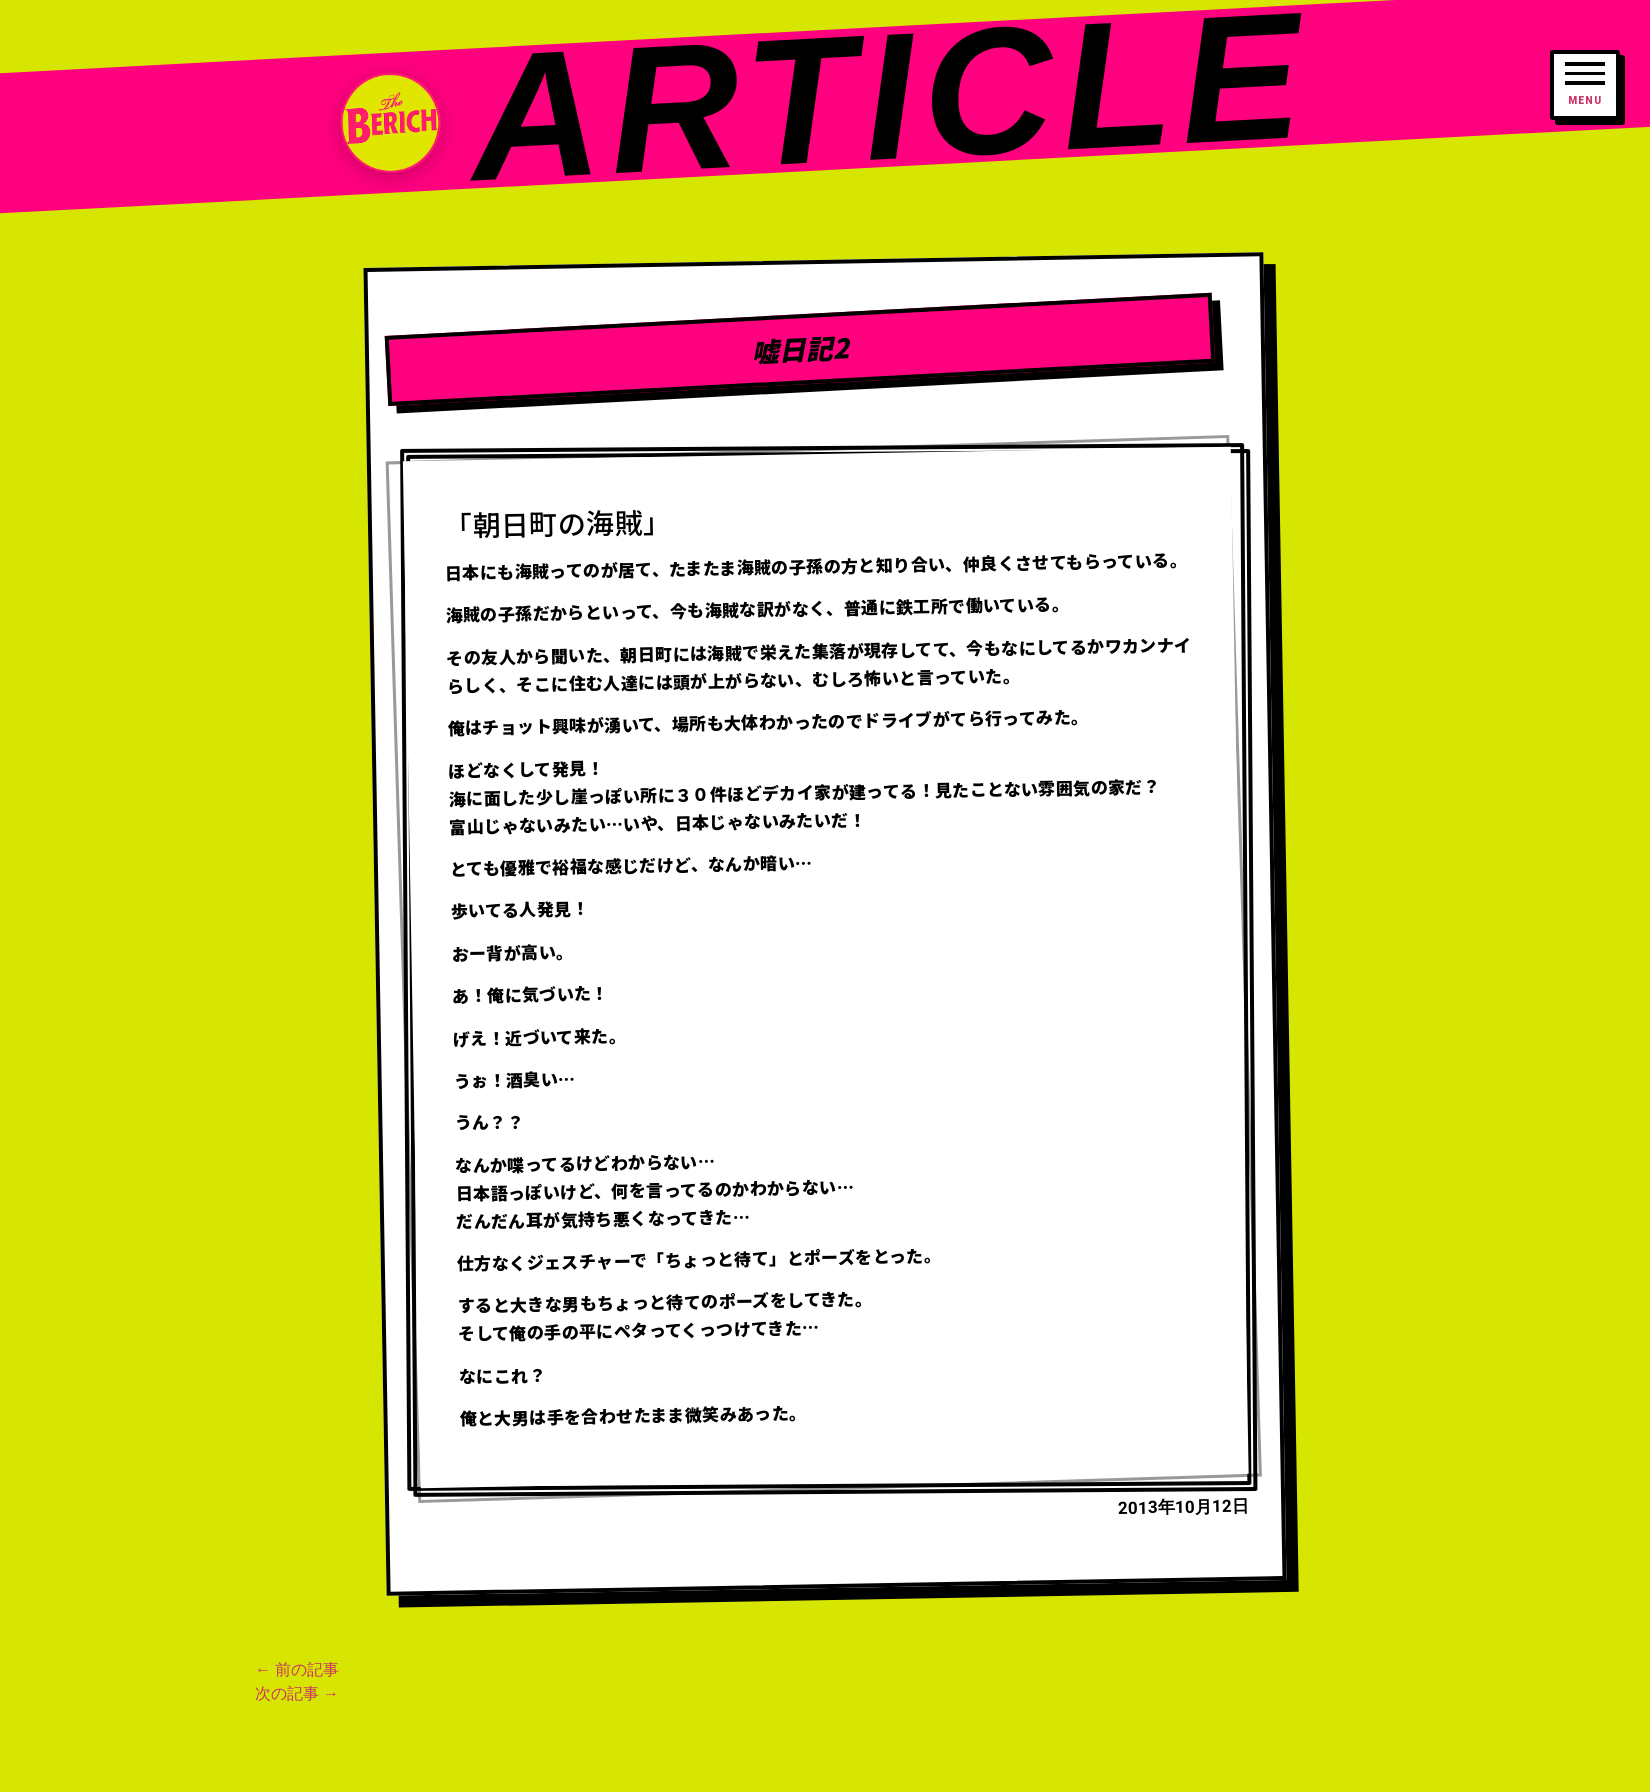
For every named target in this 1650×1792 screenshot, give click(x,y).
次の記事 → (297, 1693)
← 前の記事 (297, 1669)
